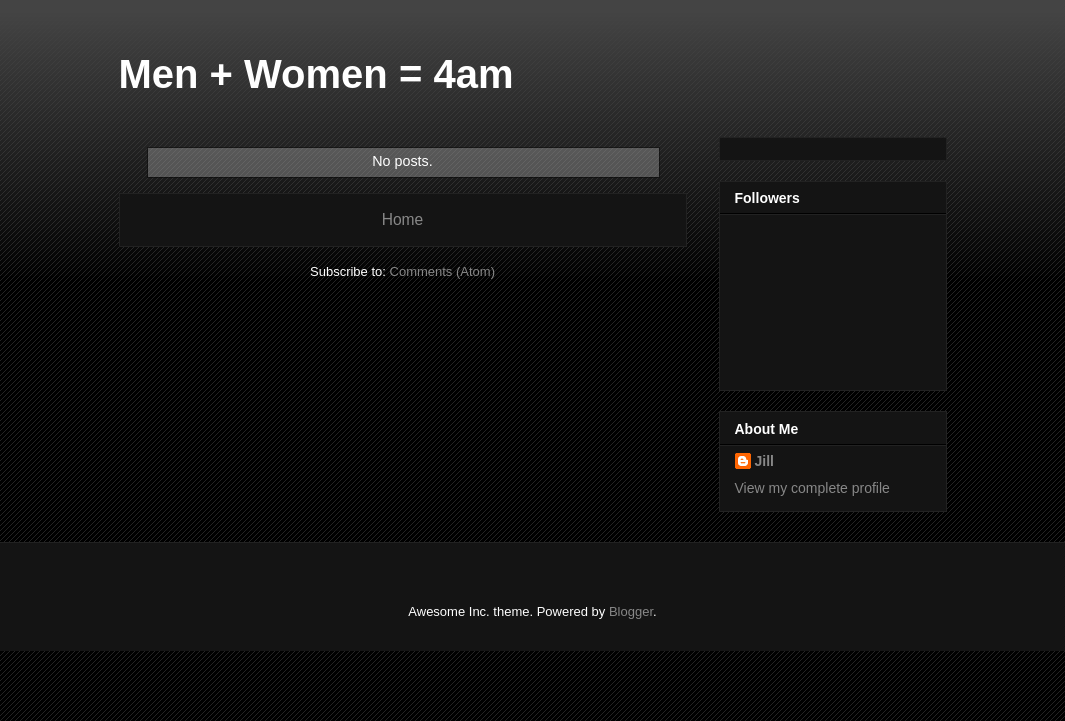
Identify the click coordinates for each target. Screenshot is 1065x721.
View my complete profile (812, 488)
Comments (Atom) (442, 271)
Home (403, 219)
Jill (764, 461)
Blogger (631, 611)
